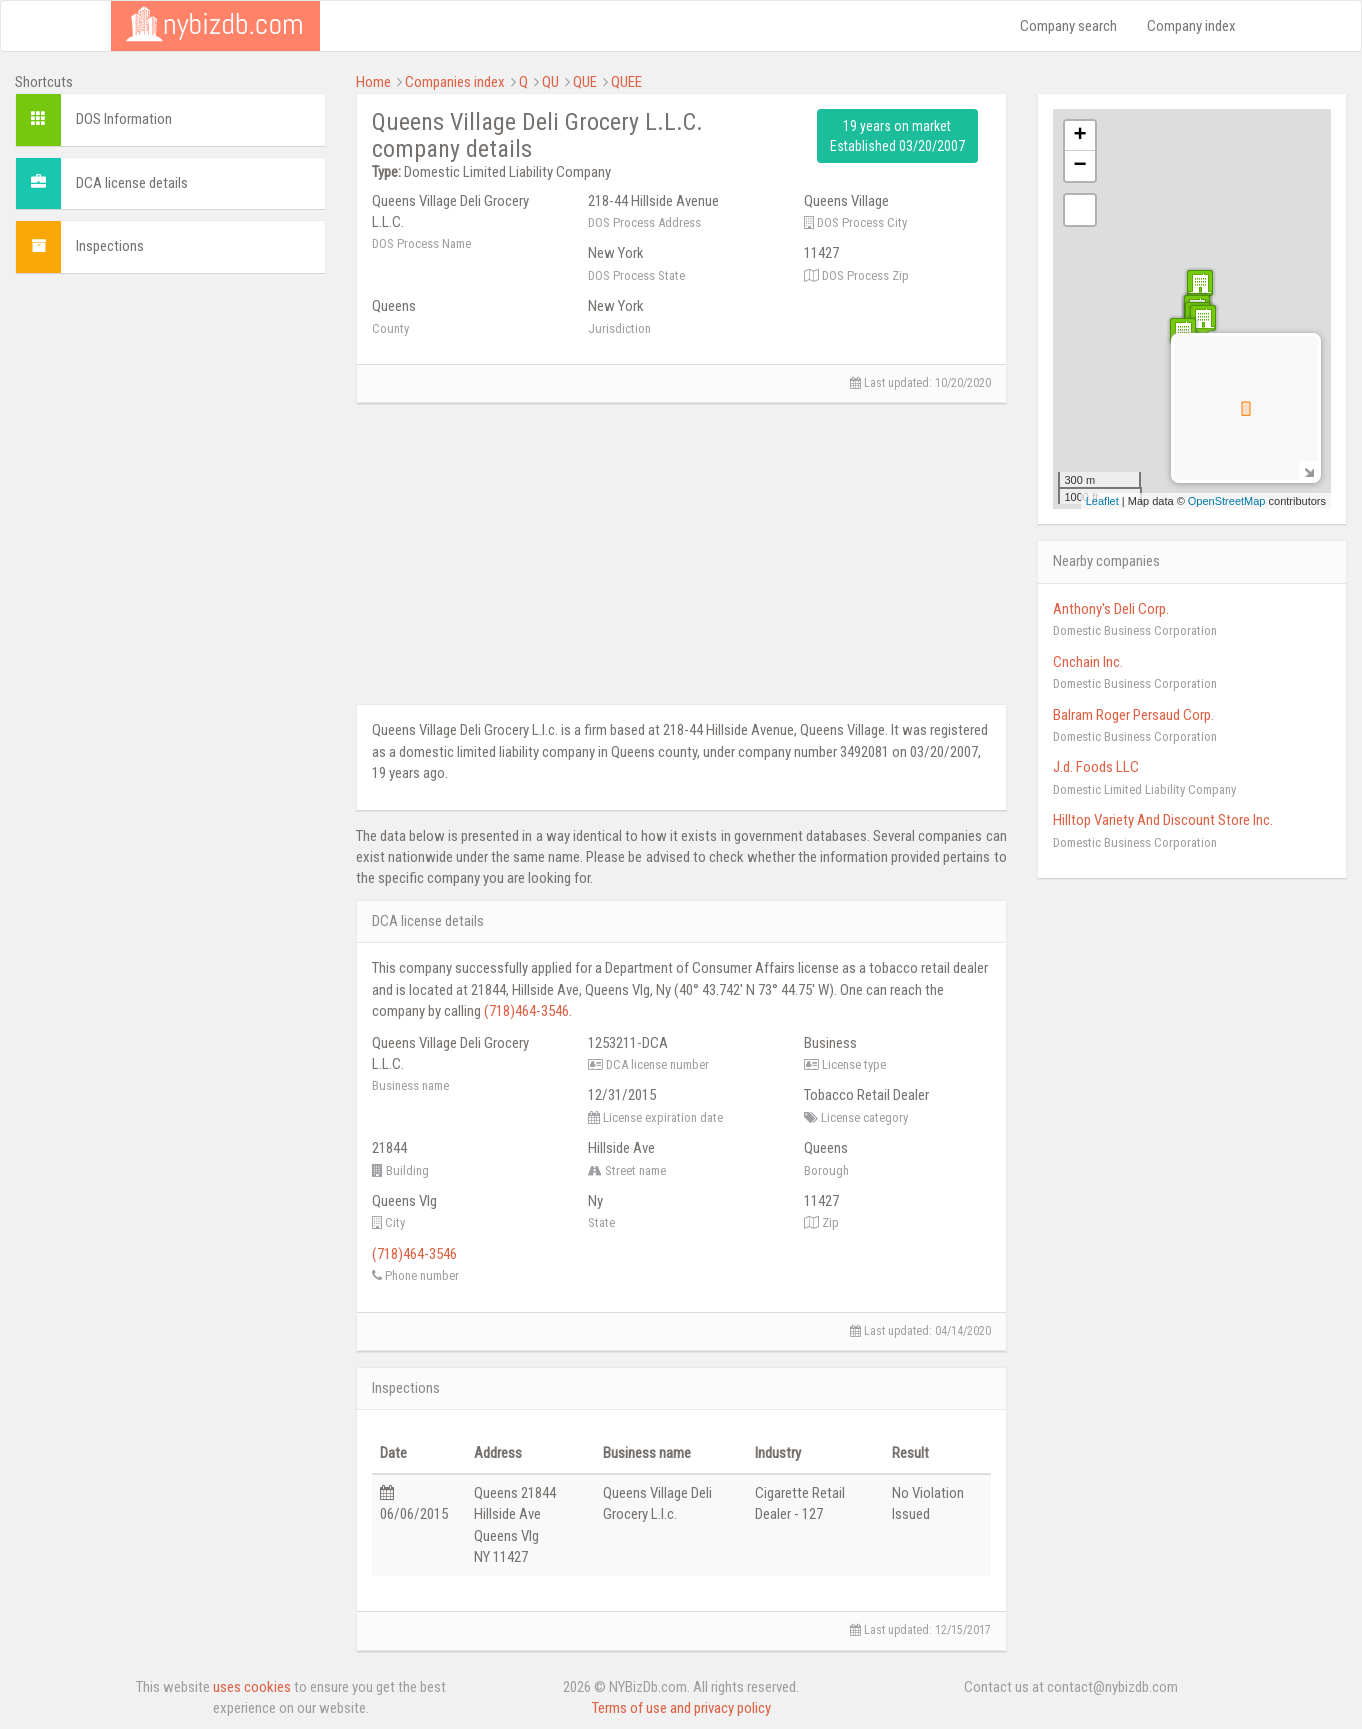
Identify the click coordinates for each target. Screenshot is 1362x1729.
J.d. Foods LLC (1096, 767)
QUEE (626, 82)
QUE (585, 82)
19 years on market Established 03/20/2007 (897, 136)
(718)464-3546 (526, 1011)
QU (550, 82)
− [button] (1079, 166)
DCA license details (132, 183)
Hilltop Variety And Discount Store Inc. (1163, 820)
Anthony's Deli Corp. (1111, 609)
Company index (1191, 26)
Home (373, 82)
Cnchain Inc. (1088, 662)
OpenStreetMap (1227, 501)
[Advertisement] (170, 414)
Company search (1068, 26)
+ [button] (1079, 136)
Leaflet (1102, 501)
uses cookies (252, 1687)
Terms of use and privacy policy (681, 1708)
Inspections (110, 246)
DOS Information (124, 119)
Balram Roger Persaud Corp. (1133, 715)
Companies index (455, 82)
